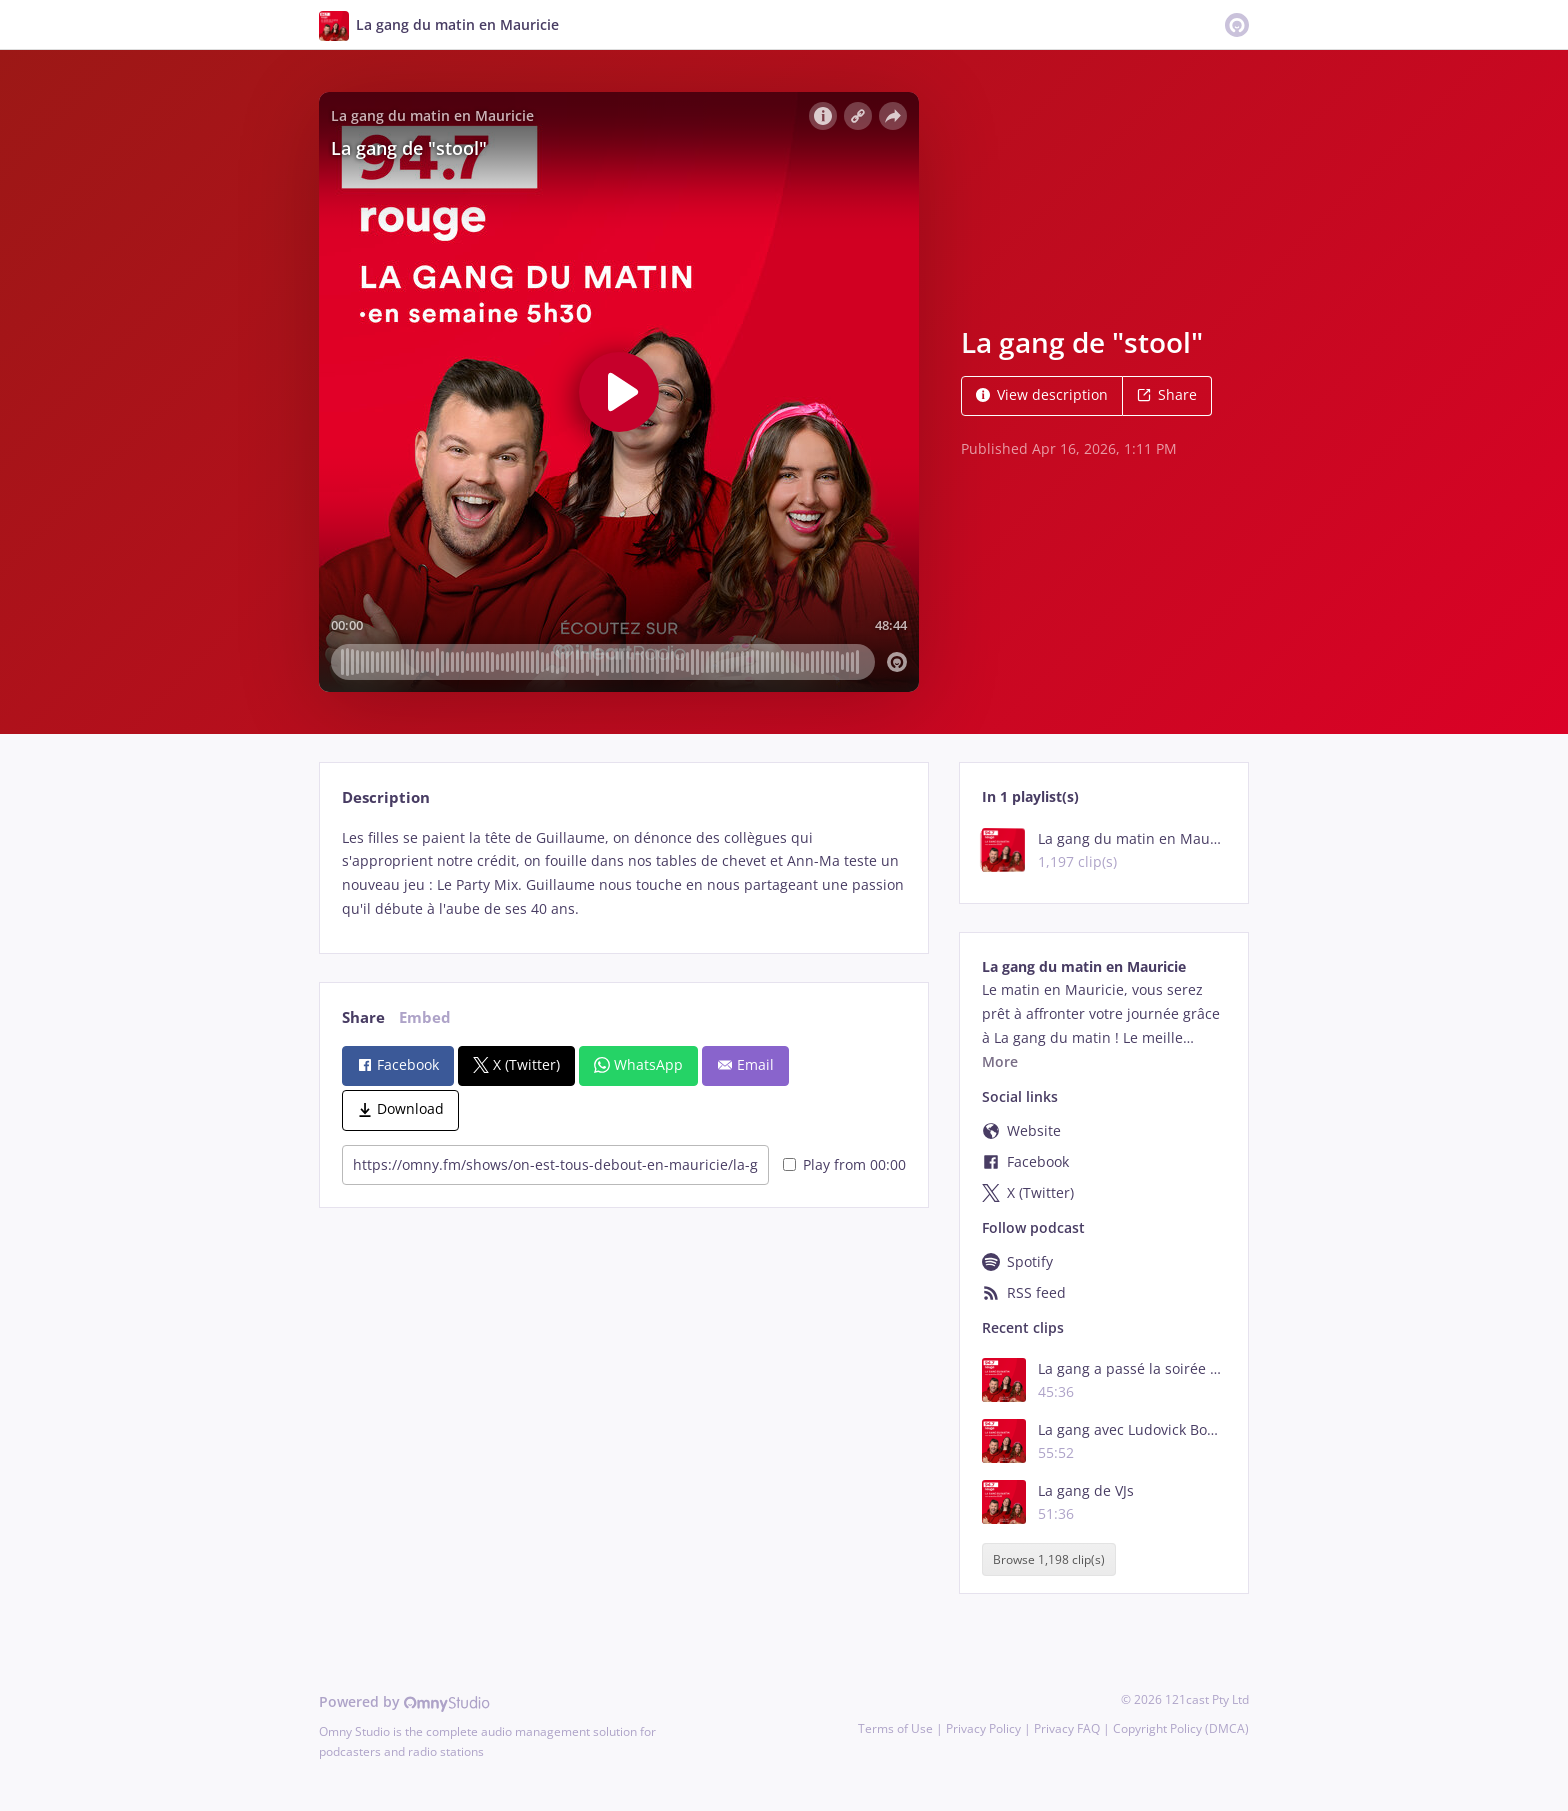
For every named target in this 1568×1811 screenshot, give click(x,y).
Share (1167, 394)
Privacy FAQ (1067, 1728)
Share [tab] (363, 1017)
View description (1042, 394)
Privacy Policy (983, 1728)
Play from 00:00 (844, 1164)
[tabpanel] (623, 873)
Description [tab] (386, 797)
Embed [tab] (425, 1017)
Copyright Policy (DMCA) (1181, 1728)
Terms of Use (895, 1728)
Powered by (404, 1701)
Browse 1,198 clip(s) (1049, 1559)
